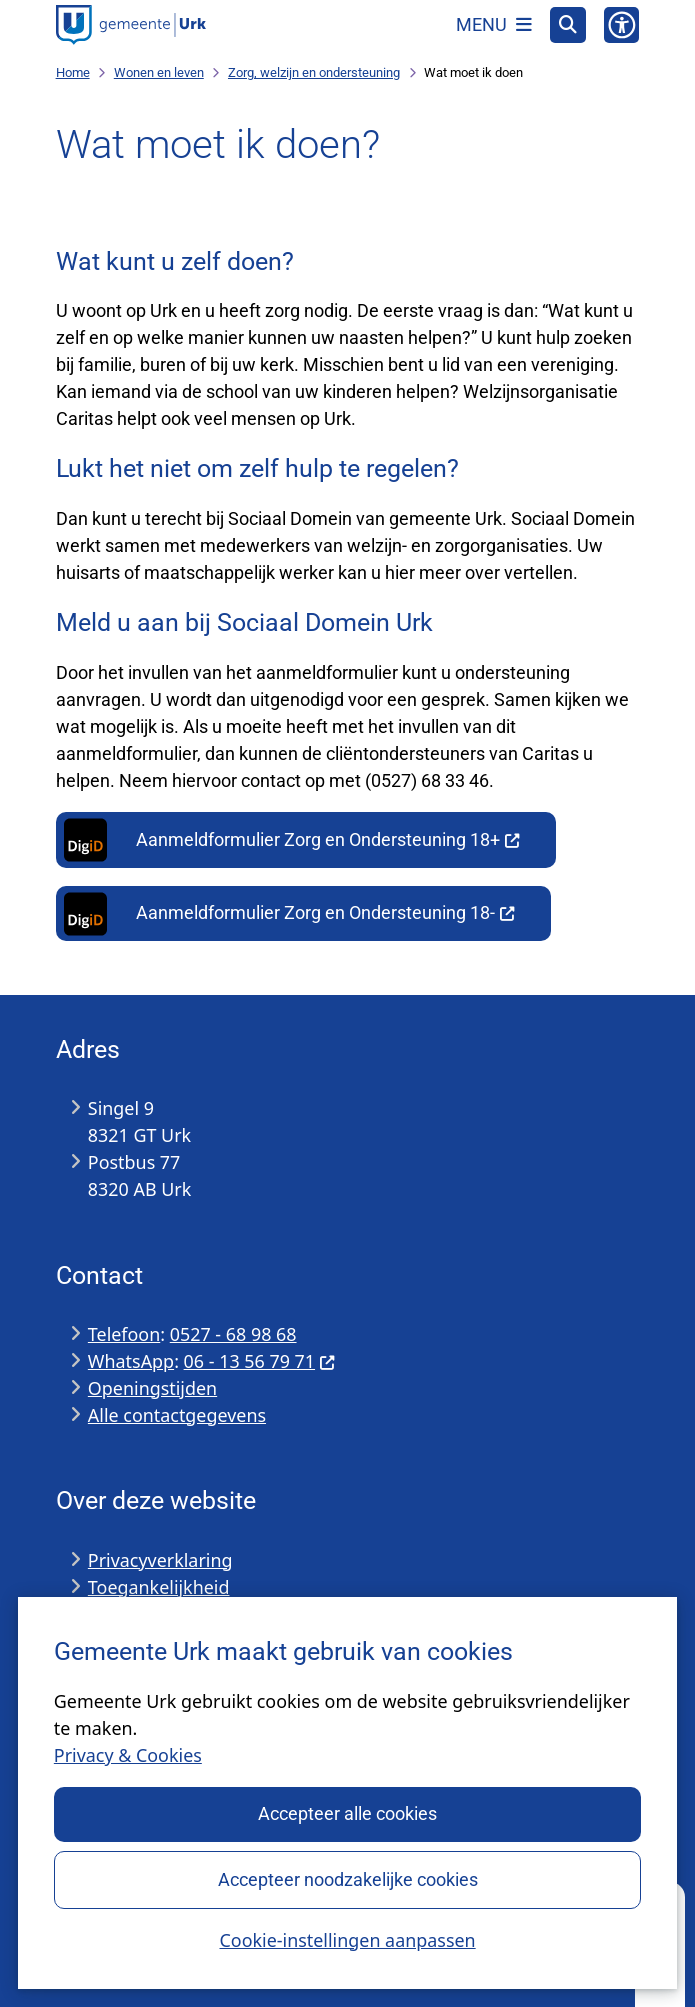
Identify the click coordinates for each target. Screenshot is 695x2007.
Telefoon (124, 1334)
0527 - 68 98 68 (233, 1334)
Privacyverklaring (160, 1560)
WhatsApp (131, 1361)
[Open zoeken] (568, 25)
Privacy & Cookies (128, 1755)
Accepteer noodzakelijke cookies (347, 1878)
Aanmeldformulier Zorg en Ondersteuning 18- (287, 914)
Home (73, 72)
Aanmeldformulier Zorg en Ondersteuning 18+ (290, 840)
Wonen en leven (159, 72)
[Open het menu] (494, 25)
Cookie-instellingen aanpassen (347, 1939)
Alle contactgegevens (177, 1415)
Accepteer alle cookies (347, 1813)
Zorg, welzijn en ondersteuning (314, 72)
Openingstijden (152, 1388)
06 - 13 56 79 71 (260, 1361)
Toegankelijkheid (159, 1587)
